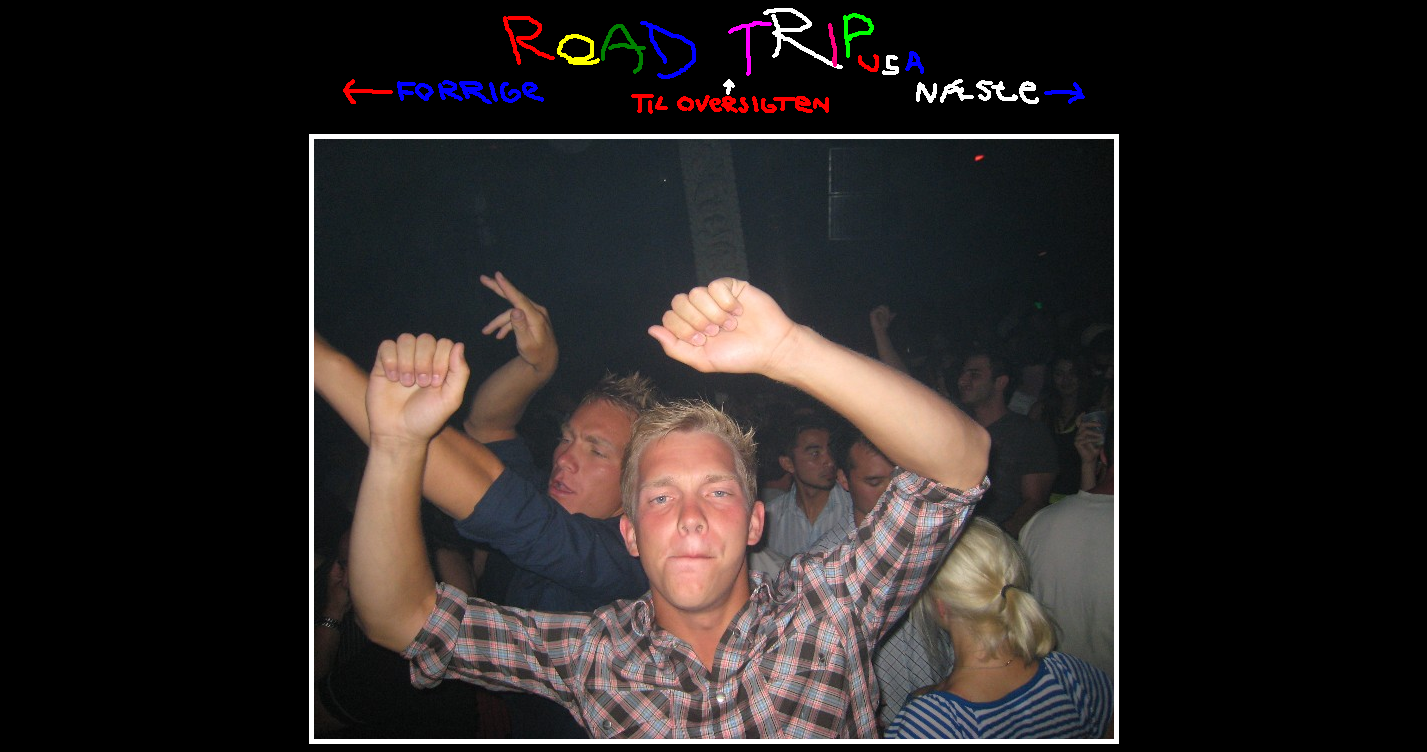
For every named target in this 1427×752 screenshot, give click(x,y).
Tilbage (443, 92)
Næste (1000, 91)
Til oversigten (730, 96)
